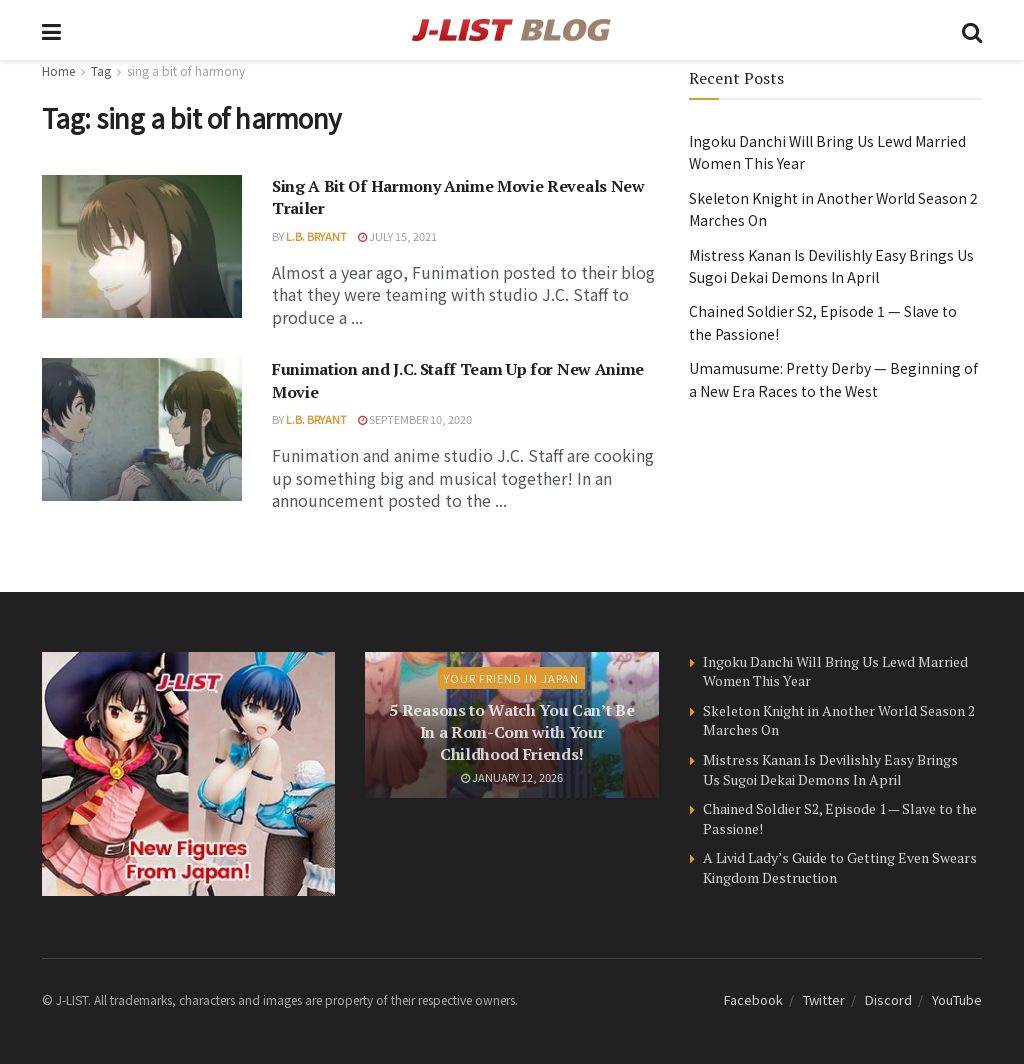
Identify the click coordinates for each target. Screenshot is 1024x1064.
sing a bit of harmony (186, 70)
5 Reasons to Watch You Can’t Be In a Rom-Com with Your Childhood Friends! (511, 732)
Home (58, 70)
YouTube (957, 999)
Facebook (753, 999)
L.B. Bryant (316, 236)
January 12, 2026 (512, 777)
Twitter (824, 999)
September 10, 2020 (415, 419)
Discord (888, 999)
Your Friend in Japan (511, 678)
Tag (101, 70)
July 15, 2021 (397, 236)
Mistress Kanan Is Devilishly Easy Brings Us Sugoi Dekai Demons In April (830, 769)
